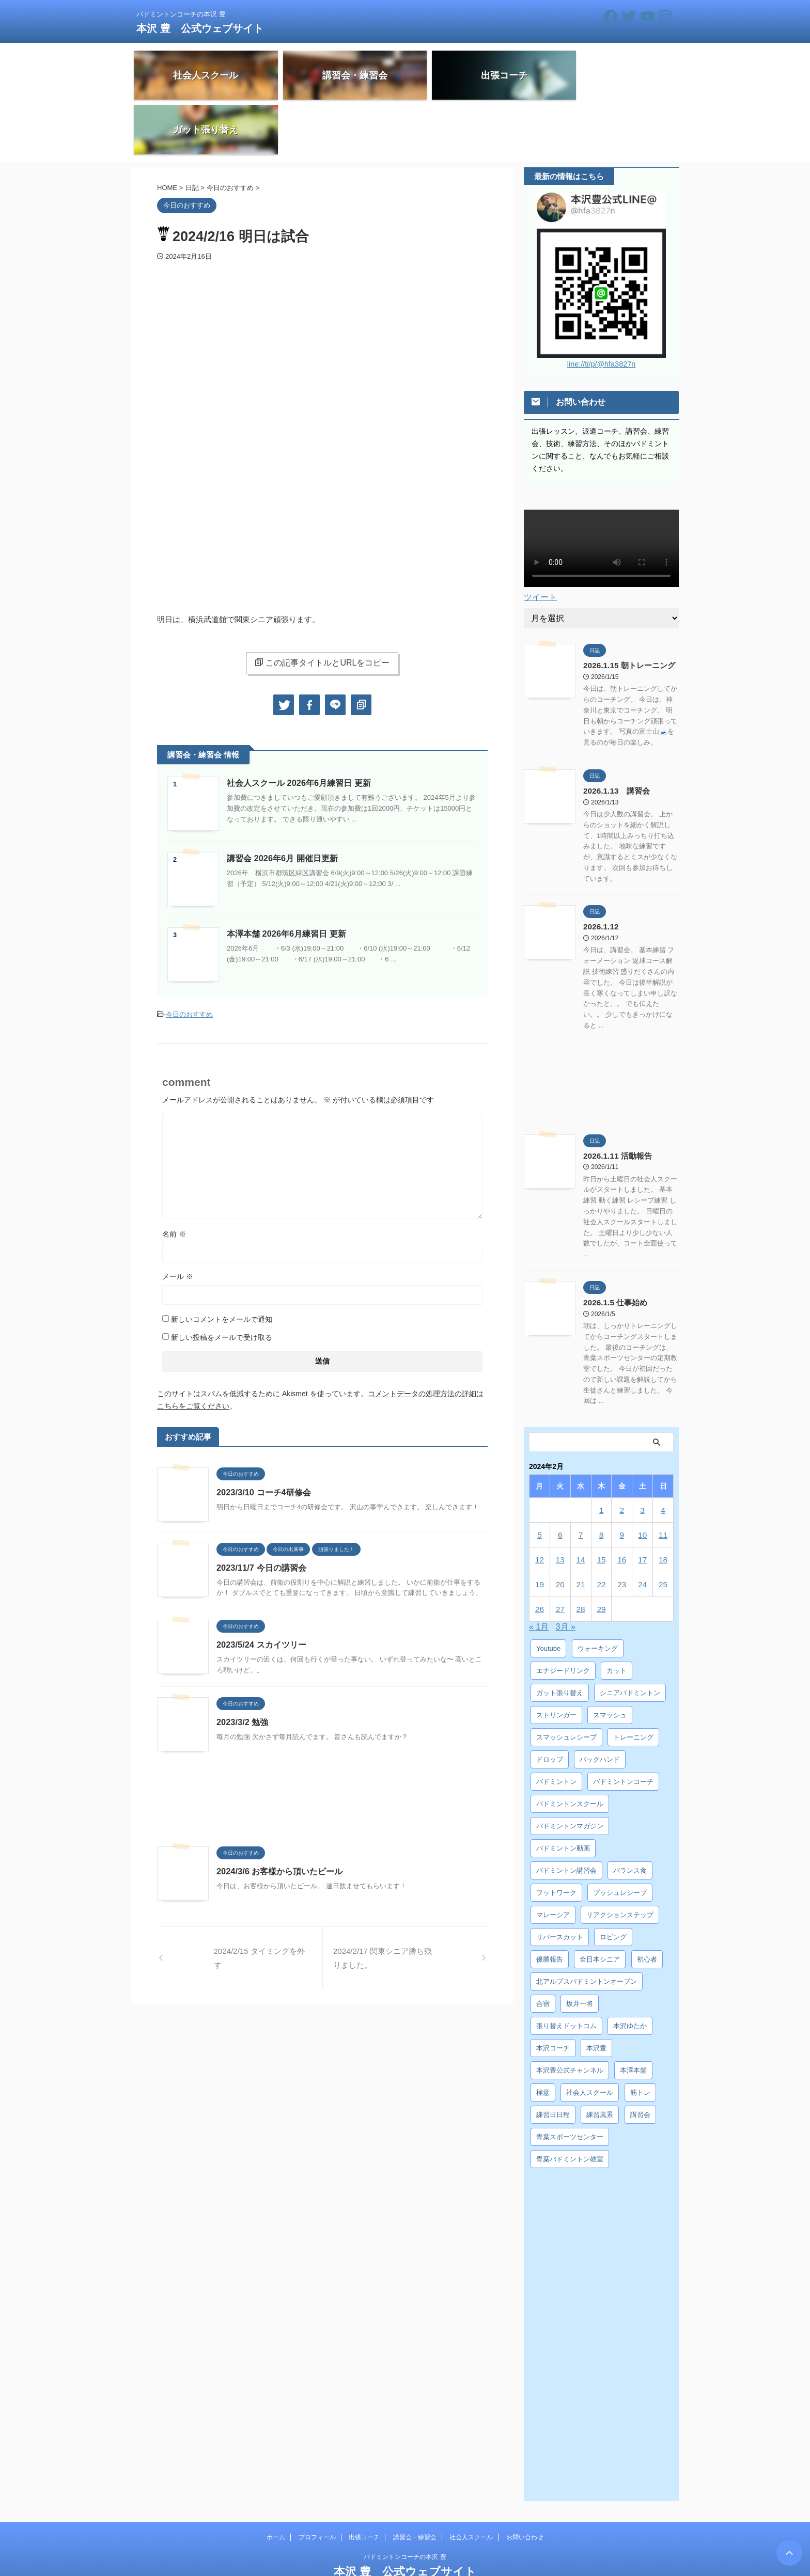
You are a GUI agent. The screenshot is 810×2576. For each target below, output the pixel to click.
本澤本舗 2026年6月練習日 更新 (286, 881)
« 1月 (539, 1572)
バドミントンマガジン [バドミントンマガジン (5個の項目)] (569, 1771)
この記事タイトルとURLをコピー (322, 610)
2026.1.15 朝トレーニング (625, 613)
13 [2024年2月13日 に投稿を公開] (560, 1504)
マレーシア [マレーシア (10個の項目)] (553, 1860)
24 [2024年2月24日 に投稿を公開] (642, 1529)
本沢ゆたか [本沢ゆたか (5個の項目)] (630, 1971)
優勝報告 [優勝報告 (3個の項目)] (549, 1904)
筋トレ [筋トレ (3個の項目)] (640, 2038)
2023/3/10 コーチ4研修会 (263, 1439)
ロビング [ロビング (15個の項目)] (613, 1882)
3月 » (565, 1572)
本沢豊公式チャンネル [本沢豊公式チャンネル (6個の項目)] (569, 2015)
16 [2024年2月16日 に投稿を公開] (621, 1504)
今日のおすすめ (189, 962)
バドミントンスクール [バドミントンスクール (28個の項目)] (569, 1749)
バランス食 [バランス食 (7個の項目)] (630, 1816)
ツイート (540, 545)
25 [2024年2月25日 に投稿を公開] (663, 1529)
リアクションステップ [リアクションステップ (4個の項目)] (619, 1860)
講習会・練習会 (415, 2482)
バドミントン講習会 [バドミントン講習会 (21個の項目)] (566, 1816)
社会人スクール (471, 2482)
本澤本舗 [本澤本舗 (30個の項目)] (633, 2015)
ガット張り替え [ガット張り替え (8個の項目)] (559, 1638)
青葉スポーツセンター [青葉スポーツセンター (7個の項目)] (569, 2082)
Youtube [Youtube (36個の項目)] (548, 1594)
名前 (174, 1181)
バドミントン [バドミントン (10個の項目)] (556, 1727)
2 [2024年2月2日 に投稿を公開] (622, 1455)
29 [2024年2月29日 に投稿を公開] (601, 1554)
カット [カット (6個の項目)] (616, 1616)
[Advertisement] (322, 1749)
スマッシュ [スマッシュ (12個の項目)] (610, 1660)
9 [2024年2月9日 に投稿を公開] (622, 1480)
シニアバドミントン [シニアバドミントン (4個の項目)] (630, 1638)
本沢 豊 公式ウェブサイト (199, 28)
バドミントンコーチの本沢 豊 (405, 2502)
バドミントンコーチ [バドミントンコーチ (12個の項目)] (623, 1727)
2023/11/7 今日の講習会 (260, 1514)
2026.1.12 (599, 873)
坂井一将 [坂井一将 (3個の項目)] (579, 1949)
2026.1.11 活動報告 (615, 1101)
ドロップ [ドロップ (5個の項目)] (549, 1705)
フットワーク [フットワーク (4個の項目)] (556, 1838)
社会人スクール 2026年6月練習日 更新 (298, 730)
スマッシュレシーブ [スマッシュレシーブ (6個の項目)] (566, 1682)
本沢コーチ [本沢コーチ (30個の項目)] (553, 1993)
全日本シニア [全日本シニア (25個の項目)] (600, 1904)
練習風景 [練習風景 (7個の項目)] (599, 2060)
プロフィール (317, 2482)
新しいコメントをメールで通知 (221, 1266)
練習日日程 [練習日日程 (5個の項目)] (553, 2060)
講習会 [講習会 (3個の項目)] (640, 2060)
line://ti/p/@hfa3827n (601, 312)
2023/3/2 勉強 (242, 1669)
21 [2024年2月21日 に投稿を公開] (581, 1529)
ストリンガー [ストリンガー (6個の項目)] (556, 1660)
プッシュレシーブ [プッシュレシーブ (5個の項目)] (620, 1838)
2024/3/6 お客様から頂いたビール (279, 1818)
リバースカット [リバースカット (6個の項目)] (559, 1882)
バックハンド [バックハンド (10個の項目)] (600, 1705)
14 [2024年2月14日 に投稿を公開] (581, 1504)
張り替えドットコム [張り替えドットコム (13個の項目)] (566, 1971)
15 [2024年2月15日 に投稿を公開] (601, 1504)
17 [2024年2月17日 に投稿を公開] (642, 1504)
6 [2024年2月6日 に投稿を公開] (560, 1480)
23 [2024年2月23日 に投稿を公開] (621, 1529)
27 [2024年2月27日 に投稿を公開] (560, 1554)
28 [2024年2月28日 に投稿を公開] (581, 1554)
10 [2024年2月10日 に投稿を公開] (642, 1480)
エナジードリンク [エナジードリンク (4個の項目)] (563, 1616)
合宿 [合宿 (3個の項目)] (543, 1949)
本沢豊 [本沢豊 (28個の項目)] (596, 1993)
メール (177, 1223)
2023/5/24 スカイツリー (260, 1592)
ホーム (276, 2482)
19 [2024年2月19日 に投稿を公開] (539, 1529)
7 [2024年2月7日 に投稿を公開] (581, 1480)
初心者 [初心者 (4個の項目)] (647, 1904)
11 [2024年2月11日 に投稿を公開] (663, 1480)
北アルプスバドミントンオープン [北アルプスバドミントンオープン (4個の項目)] (586, 1927)
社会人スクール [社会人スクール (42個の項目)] (589, 2038)
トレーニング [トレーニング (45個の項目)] (633, 1682)
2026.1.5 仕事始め (613, 1248)
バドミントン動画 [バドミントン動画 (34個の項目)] (563, 1793)
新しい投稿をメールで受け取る (221, 1284)
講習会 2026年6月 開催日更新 (282, 806)
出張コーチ (364, 2482)
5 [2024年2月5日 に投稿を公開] (539, 1480)
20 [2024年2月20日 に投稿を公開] (560, 1529)
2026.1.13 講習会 (614, 738)
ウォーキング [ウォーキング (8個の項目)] (598, 1594)
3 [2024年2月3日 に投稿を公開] (642, 1455)
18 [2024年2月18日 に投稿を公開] (663, 1504)
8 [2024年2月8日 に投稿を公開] (601, 1480)
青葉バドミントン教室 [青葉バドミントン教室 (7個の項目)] (569, 2104)
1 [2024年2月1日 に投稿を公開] (601, 1455)
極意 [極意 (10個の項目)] (543, 2038)
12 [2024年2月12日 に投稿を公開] (539, 1504)
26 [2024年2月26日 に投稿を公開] (539, 1554)
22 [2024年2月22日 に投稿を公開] (601, 1529)
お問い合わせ (524, 2482)
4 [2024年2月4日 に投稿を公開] (663, 1455)
